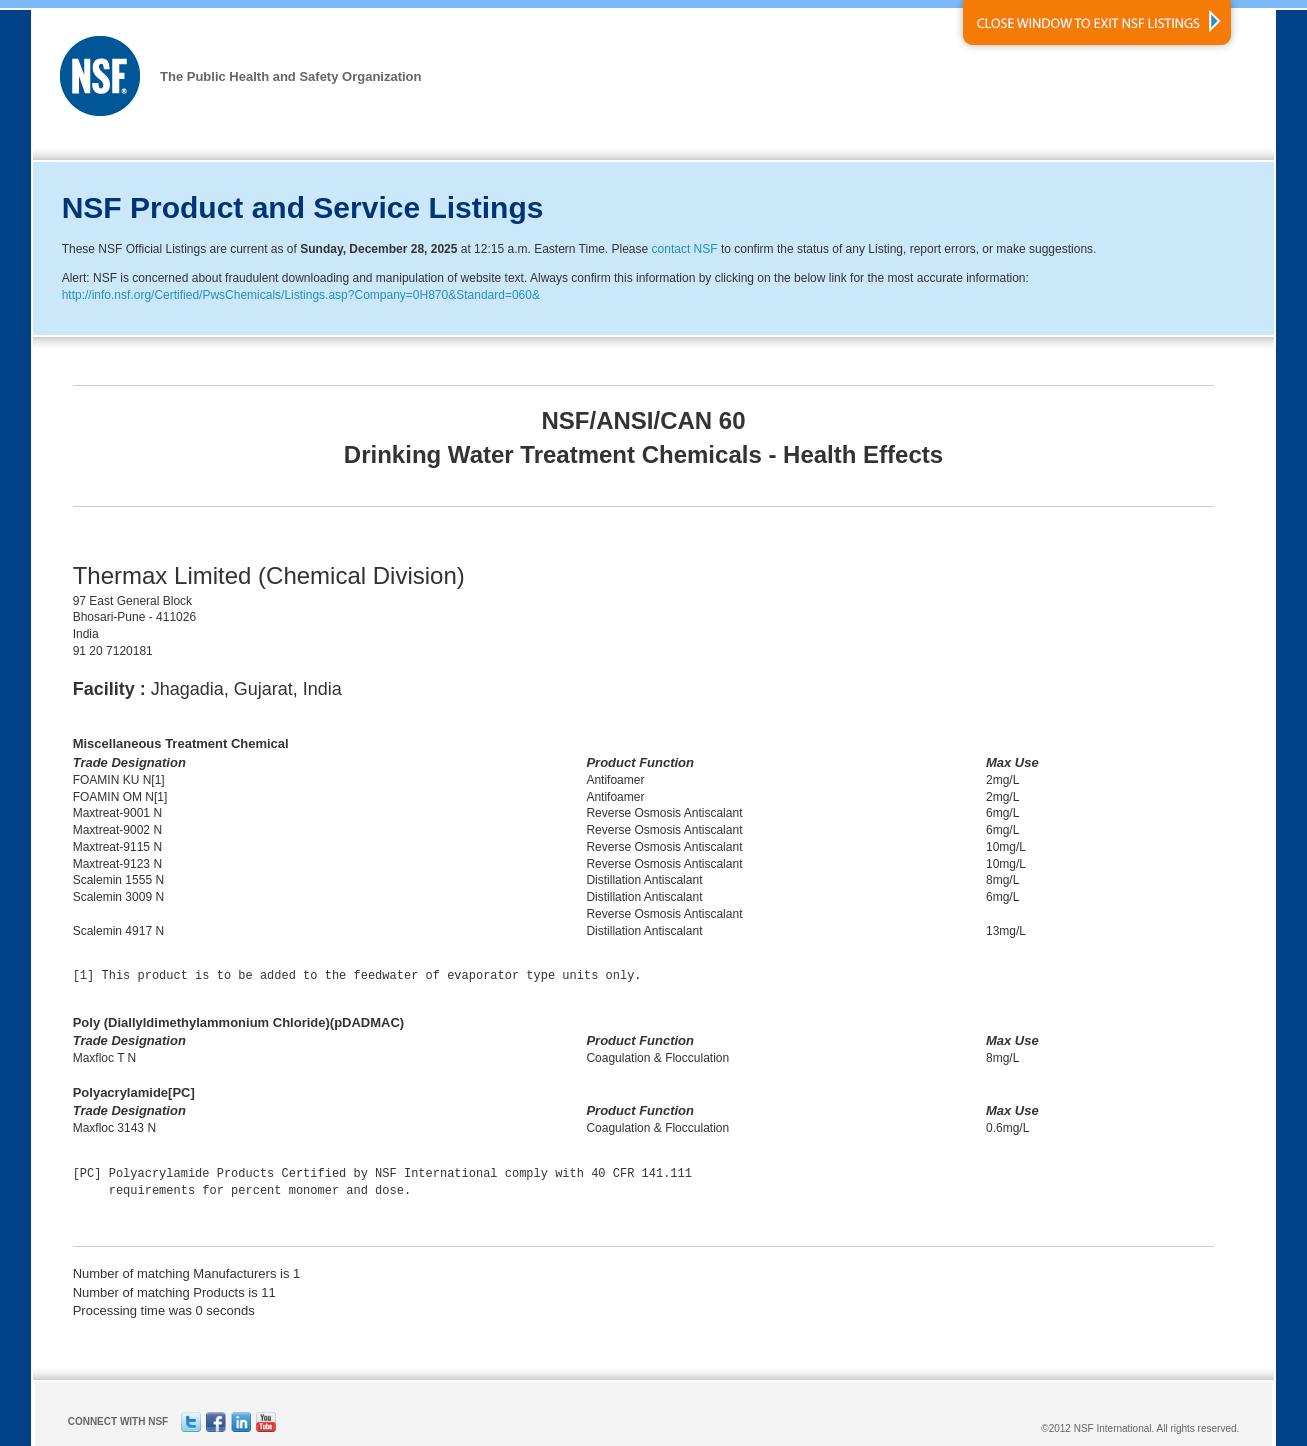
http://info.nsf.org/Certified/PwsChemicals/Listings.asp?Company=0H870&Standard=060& (301, 295)
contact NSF (685, 249)
